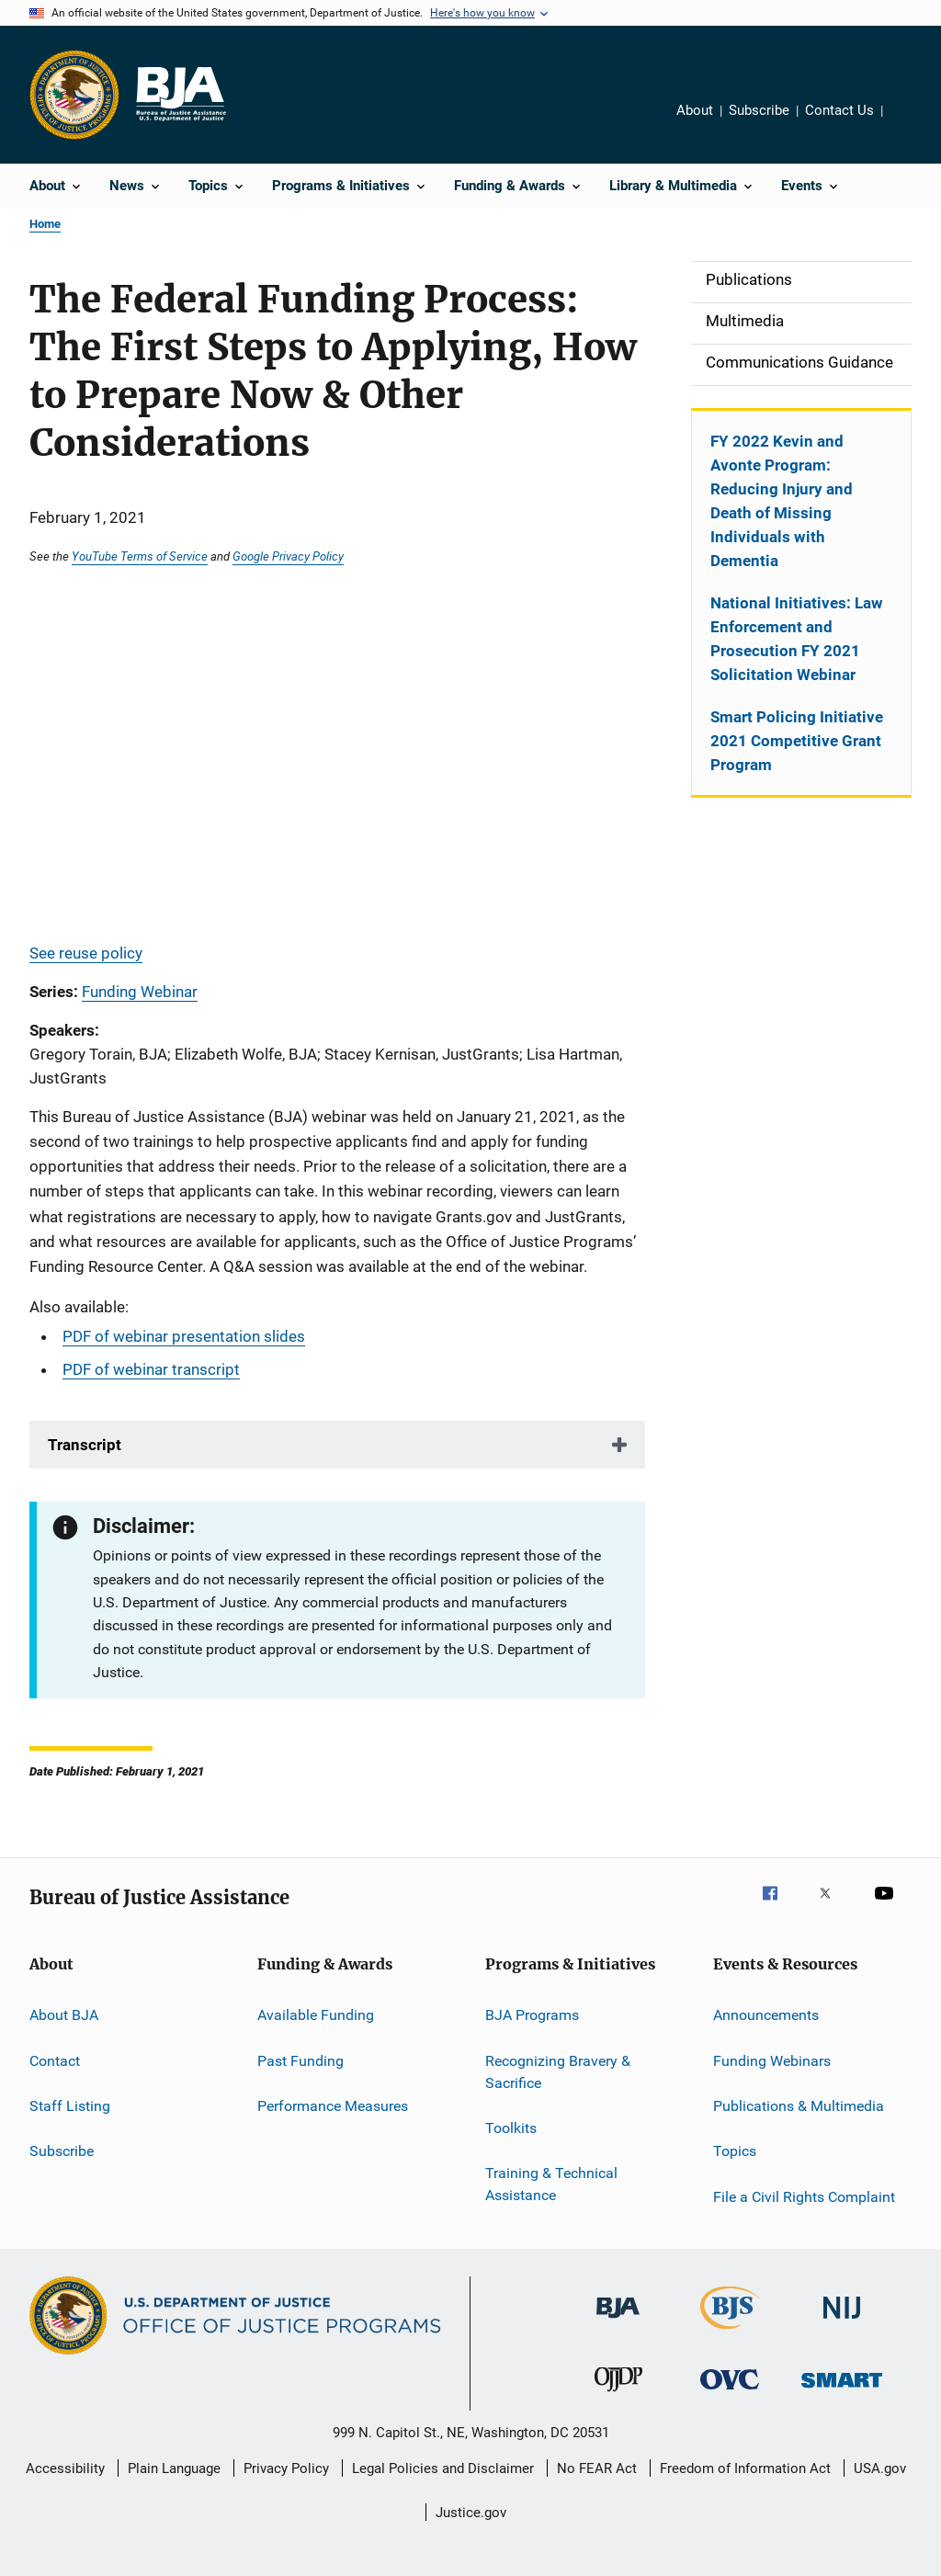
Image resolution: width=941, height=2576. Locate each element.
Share (911, 123)
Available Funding (315, 2015)
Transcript (84, 1445)
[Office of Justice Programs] (74, 95)
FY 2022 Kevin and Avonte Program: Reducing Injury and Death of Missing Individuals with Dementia (781, 501)
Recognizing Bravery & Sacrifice (557, 2072)
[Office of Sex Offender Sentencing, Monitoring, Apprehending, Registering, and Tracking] (841, 2390)
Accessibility (65, 2468)
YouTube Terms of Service (140, 556)
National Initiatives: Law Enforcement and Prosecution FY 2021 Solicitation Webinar (796, 639)
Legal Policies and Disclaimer (443, 2468)
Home (45, 224)
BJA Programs (532, 2015)
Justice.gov (471, 2512)
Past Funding (300, 2061)
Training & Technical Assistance (551, 2184)
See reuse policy (85, 953)
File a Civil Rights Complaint (804, 2197)
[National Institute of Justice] (841, 2322)
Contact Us (839, 110)
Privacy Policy (286, 2468)
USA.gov (880, 2468)
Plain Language (174, 2468)
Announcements (766, 2015)
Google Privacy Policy (288, 556)
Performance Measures (332, 2106)
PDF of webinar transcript (151, 1369)
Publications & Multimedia (798, 2106)
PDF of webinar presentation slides (183, 1336)
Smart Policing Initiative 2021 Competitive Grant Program (796, 741)
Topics (734, 2151)
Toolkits (511, 2128)
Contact (54, 2061)
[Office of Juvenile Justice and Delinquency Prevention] (618, 2395)
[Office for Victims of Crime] (729, 2392)
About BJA (63, 2015)
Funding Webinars (772, 2061)
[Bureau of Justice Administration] (618, 2321)
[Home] (180, 94)
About (694, 110)
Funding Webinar (140, 991)
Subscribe (759, 110)
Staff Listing (69, 2106)
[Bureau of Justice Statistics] (730, 2332)
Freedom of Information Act (745, 2468)
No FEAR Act (597, 2468)
